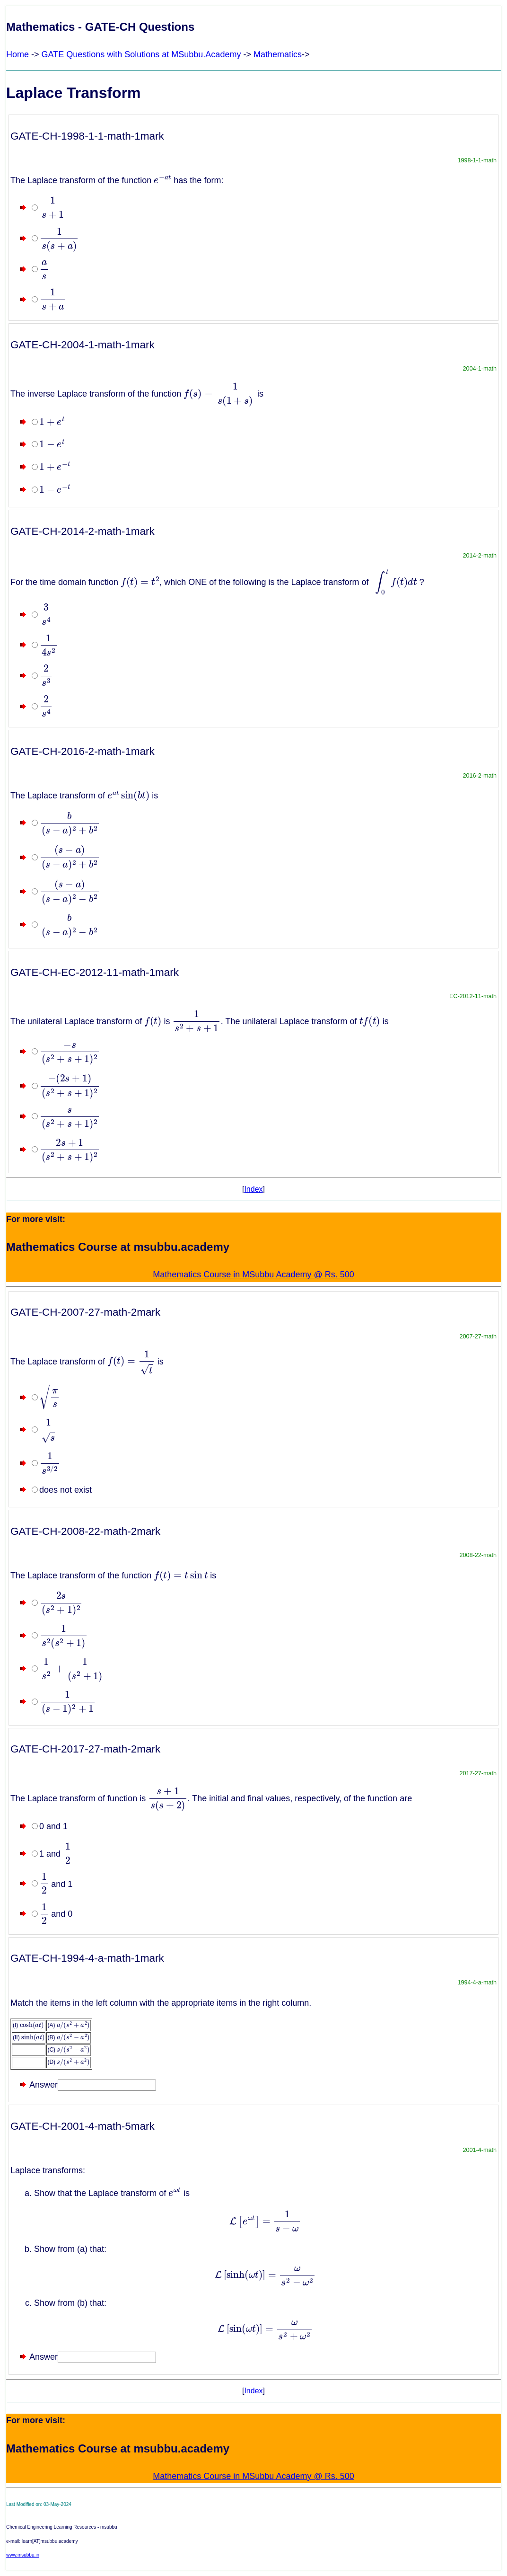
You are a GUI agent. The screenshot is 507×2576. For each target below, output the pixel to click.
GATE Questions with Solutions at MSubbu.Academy (143, 54)
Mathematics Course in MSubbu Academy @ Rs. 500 (253, 1274)
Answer (43, 2084)
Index (253, 1189)
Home (17, 54)
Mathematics (278, 54)
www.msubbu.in (22, 2555)
